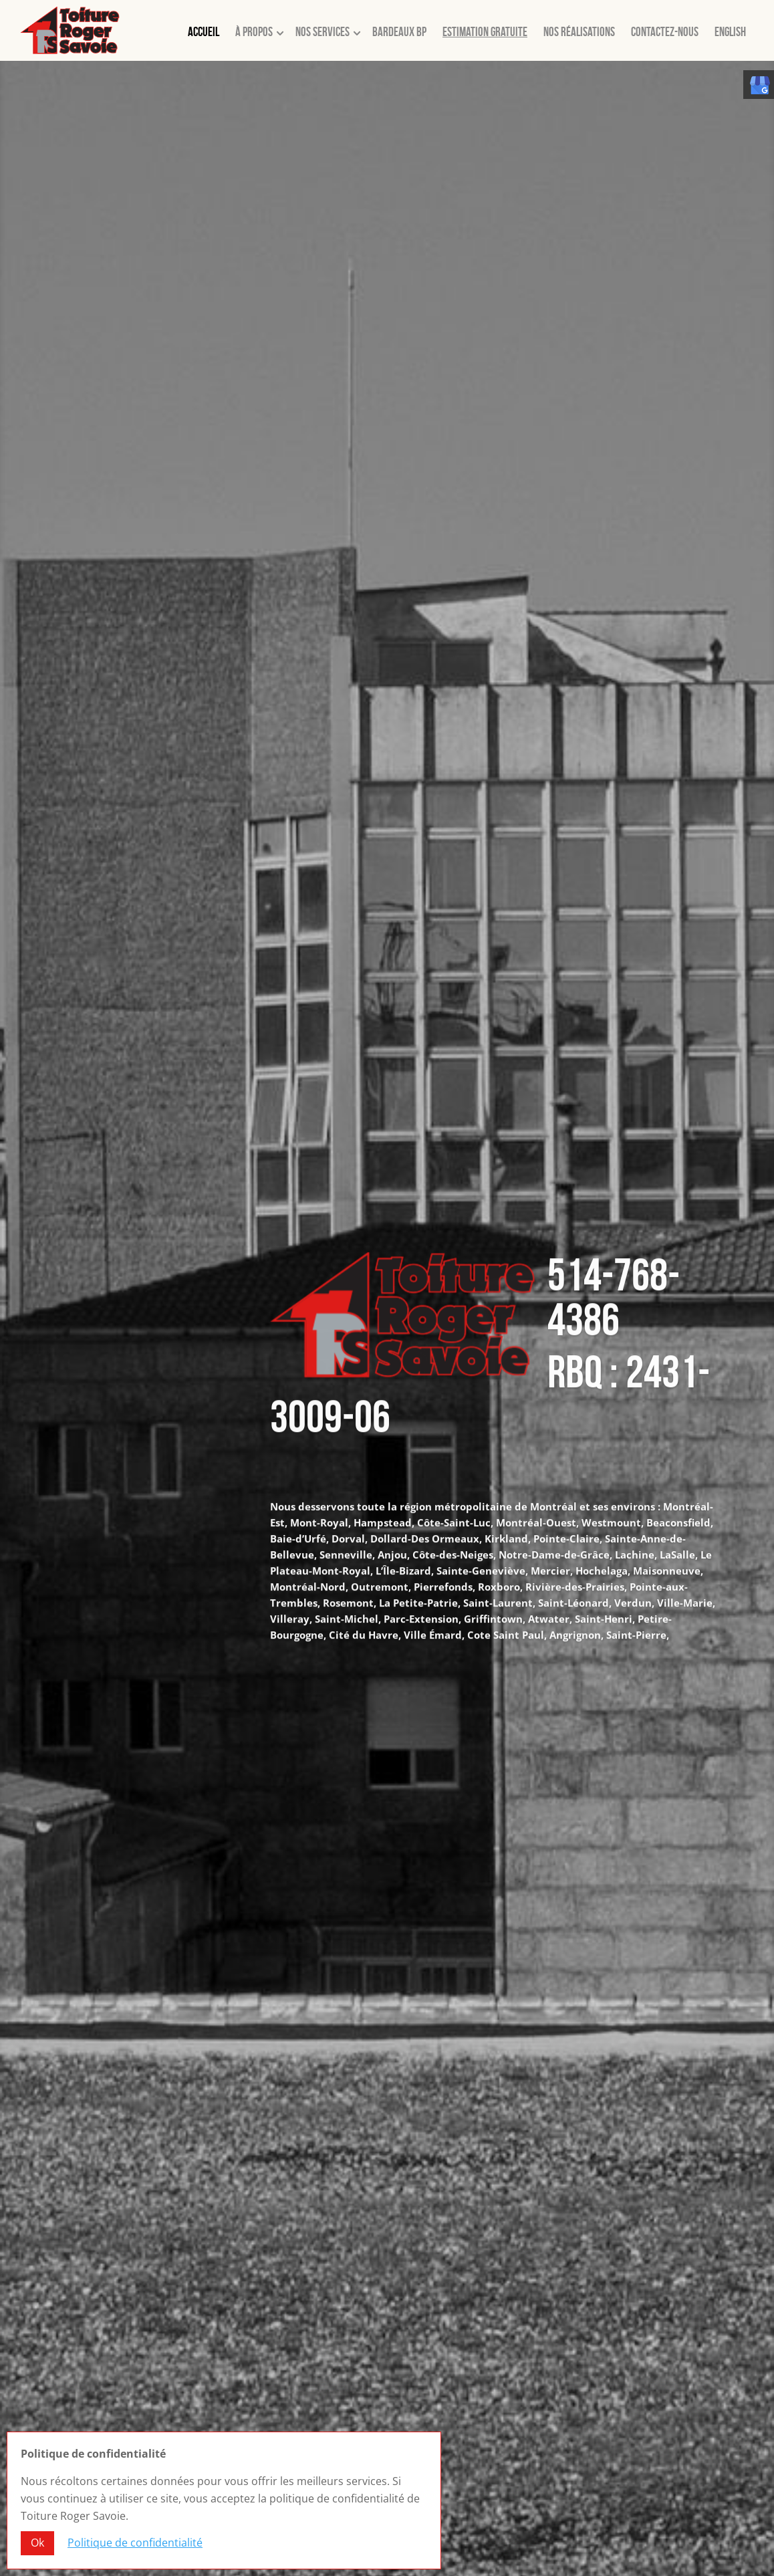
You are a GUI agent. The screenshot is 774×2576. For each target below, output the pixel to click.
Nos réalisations (579, 32)
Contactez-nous (664, 32)
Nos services (322, 32)
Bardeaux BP (399, 32)
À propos (254, 32)
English (730, 32)
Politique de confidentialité (135, 2544)
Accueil (203, 32)
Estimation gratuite (484, 32)
